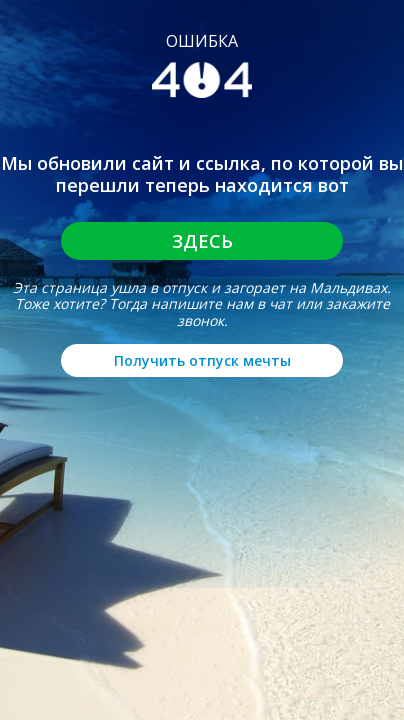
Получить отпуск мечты (202, 360)
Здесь (202, 241)
